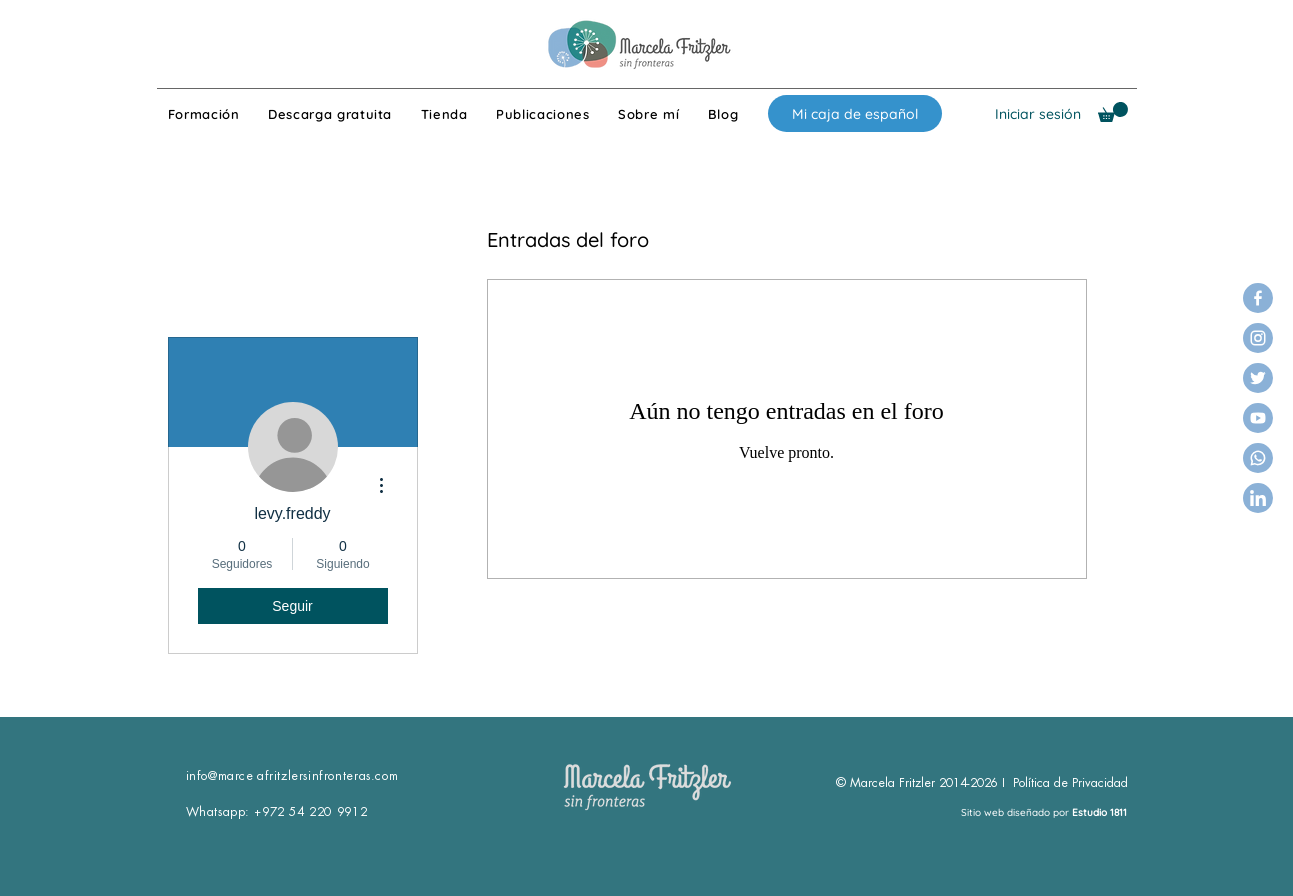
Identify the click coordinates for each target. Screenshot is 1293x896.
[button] (1113, 112)
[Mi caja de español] (855, 113)
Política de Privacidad (1070, 783)
